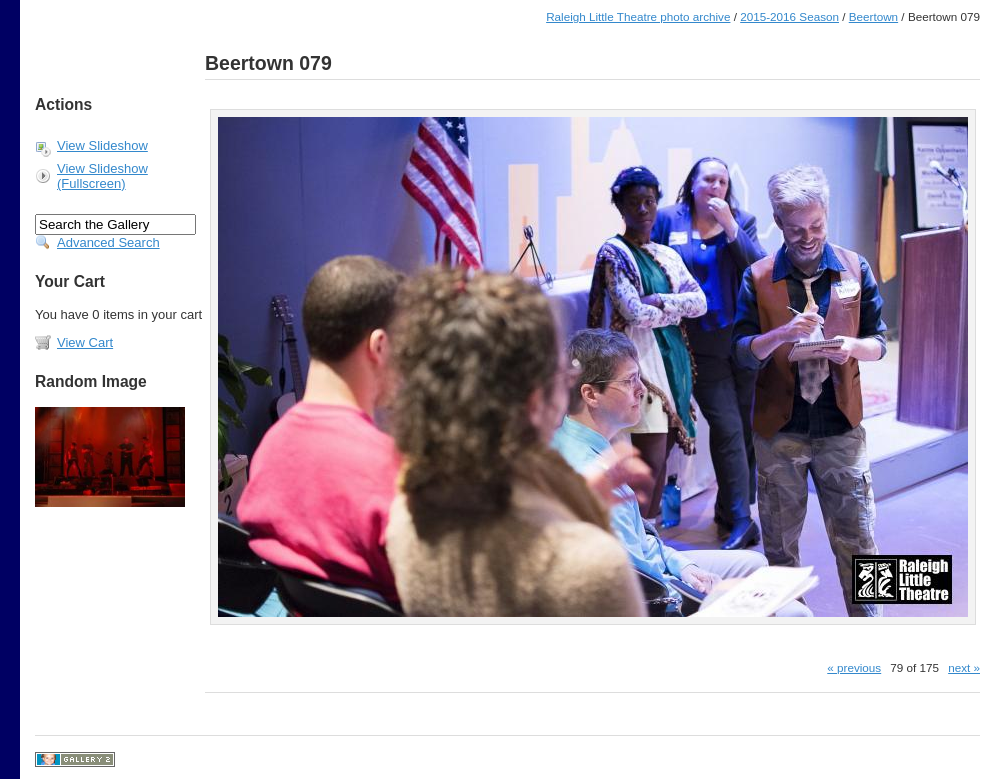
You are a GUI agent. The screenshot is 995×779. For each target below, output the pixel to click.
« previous (854, 667)
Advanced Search (108, 242)
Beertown (873, 16)
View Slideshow (102, 145)
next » (964, 667)
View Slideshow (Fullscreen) (102, 176)
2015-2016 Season (789, 16)
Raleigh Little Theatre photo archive (638, 16)
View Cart (85, 342)
